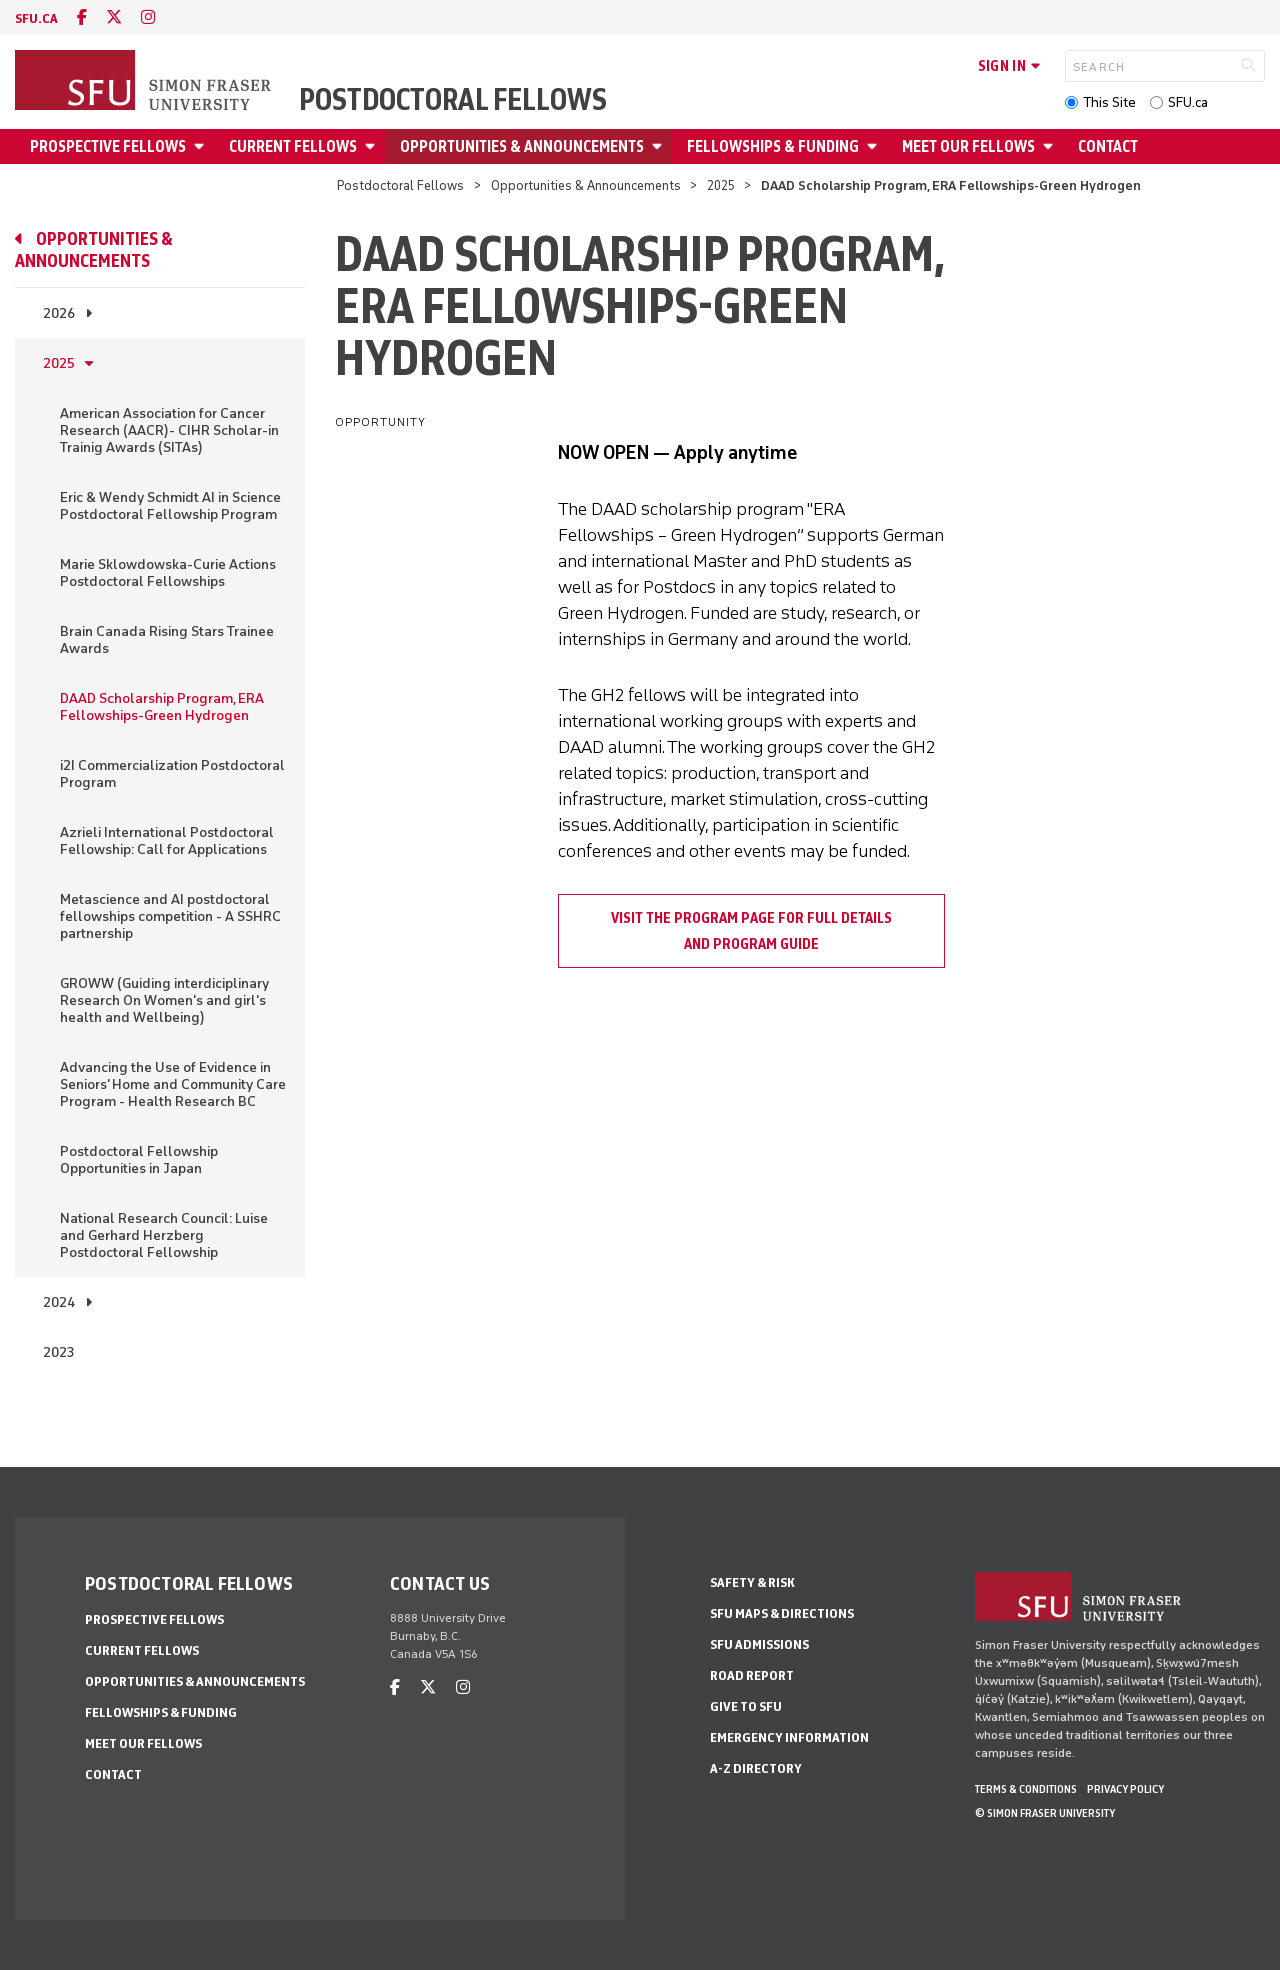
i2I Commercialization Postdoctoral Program (172, 774)
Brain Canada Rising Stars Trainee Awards (167, 640)
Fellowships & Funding (773, 146)
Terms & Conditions (1026, 1789)
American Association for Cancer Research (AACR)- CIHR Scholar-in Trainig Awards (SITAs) (169, 430)
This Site (1109, 102)
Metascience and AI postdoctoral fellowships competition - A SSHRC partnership (170, 916)
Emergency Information (789, 1737)
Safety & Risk (752, 1582)
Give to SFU (746, 1706)
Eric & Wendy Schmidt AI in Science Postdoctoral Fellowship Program (170, 506)
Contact (1108, 146)
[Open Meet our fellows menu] (1051, 146)
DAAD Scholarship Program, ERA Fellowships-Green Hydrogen (162, 707)
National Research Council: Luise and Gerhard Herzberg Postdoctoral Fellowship (164, 1235)
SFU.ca (1188, 102)
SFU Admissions (759, 1644)
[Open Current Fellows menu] (373, 146)
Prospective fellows (108, 146)
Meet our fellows (968, 146)
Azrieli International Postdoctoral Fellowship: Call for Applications (167, 841)
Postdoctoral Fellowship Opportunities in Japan (139, 1160)
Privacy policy (1125, 1789)
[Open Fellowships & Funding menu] (875, 146)
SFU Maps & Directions (782, 1613)
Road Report (752, 1675)
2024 (59, 1302)
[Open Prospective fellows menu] (202, 146)
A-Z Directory (756, 1768)
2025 (721, 185)
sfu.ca (36, 18)
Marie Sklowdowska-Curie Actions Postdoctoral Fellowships (168, 573)
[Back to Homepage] (145, 82)
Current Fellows (293, 146)
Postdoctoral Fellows (453, 100)
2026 (59, 313)
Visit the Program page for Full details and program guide (751, 931)
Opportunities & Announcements (522, 146)
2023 (58, 1352)
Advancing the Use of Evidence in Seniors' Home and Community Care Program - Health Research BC (173, 1084)
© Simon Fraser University (1045, 1813)
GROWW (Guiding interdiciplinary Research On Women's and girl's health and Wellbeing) (164, 1000)
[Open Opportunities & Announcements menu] (660, 146)
